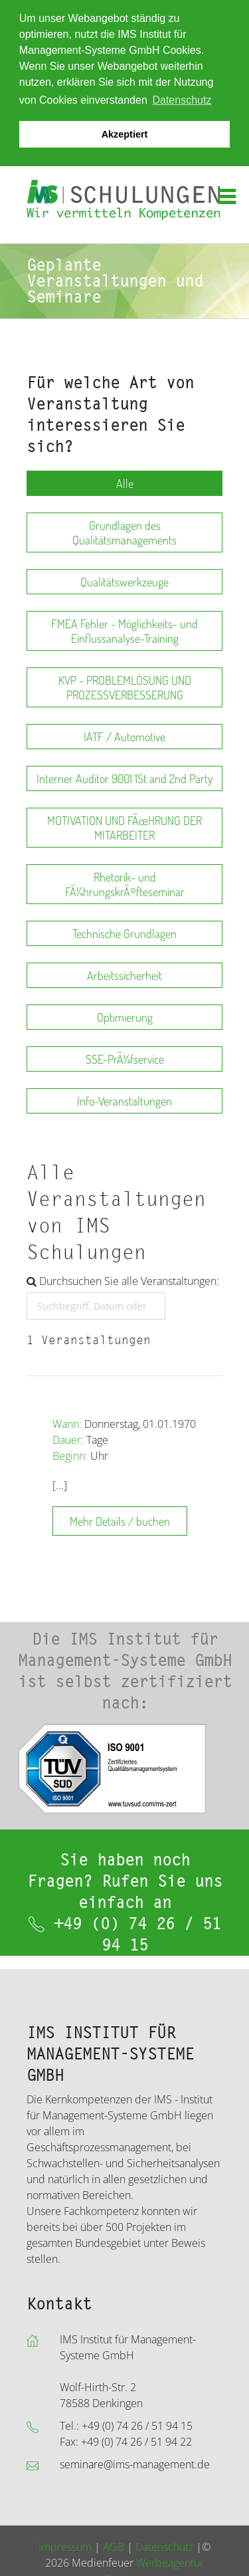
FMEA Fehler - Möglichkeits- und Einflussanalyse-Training (124, 630)
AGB (113, 2545)
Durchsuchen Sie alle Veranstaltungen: (123, 1280)
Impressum (65, 2545)
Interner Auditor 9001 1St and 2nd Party (124, 777)
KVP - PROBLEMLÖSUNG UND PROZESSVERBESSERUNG (124, 686)
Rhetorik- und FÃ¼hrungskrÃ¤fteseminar (125, 883)
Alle (124, 482)
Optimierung (125, 1016)
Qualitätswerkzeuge (124, 581)
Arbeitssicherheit (124, 974)
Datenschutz (164, 2545)
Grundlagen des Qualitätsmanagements (124, 531)
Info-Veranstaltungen (124, 1100)
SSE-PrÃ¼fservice (125, 1058)
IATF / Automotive (124, 736)
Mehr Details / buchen (120, 1520)
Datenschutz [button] (181, 100)
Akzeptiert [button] (125, 134)
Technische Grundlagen (124, 932)
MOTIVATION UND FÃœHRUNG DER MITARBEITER (124, 827)
